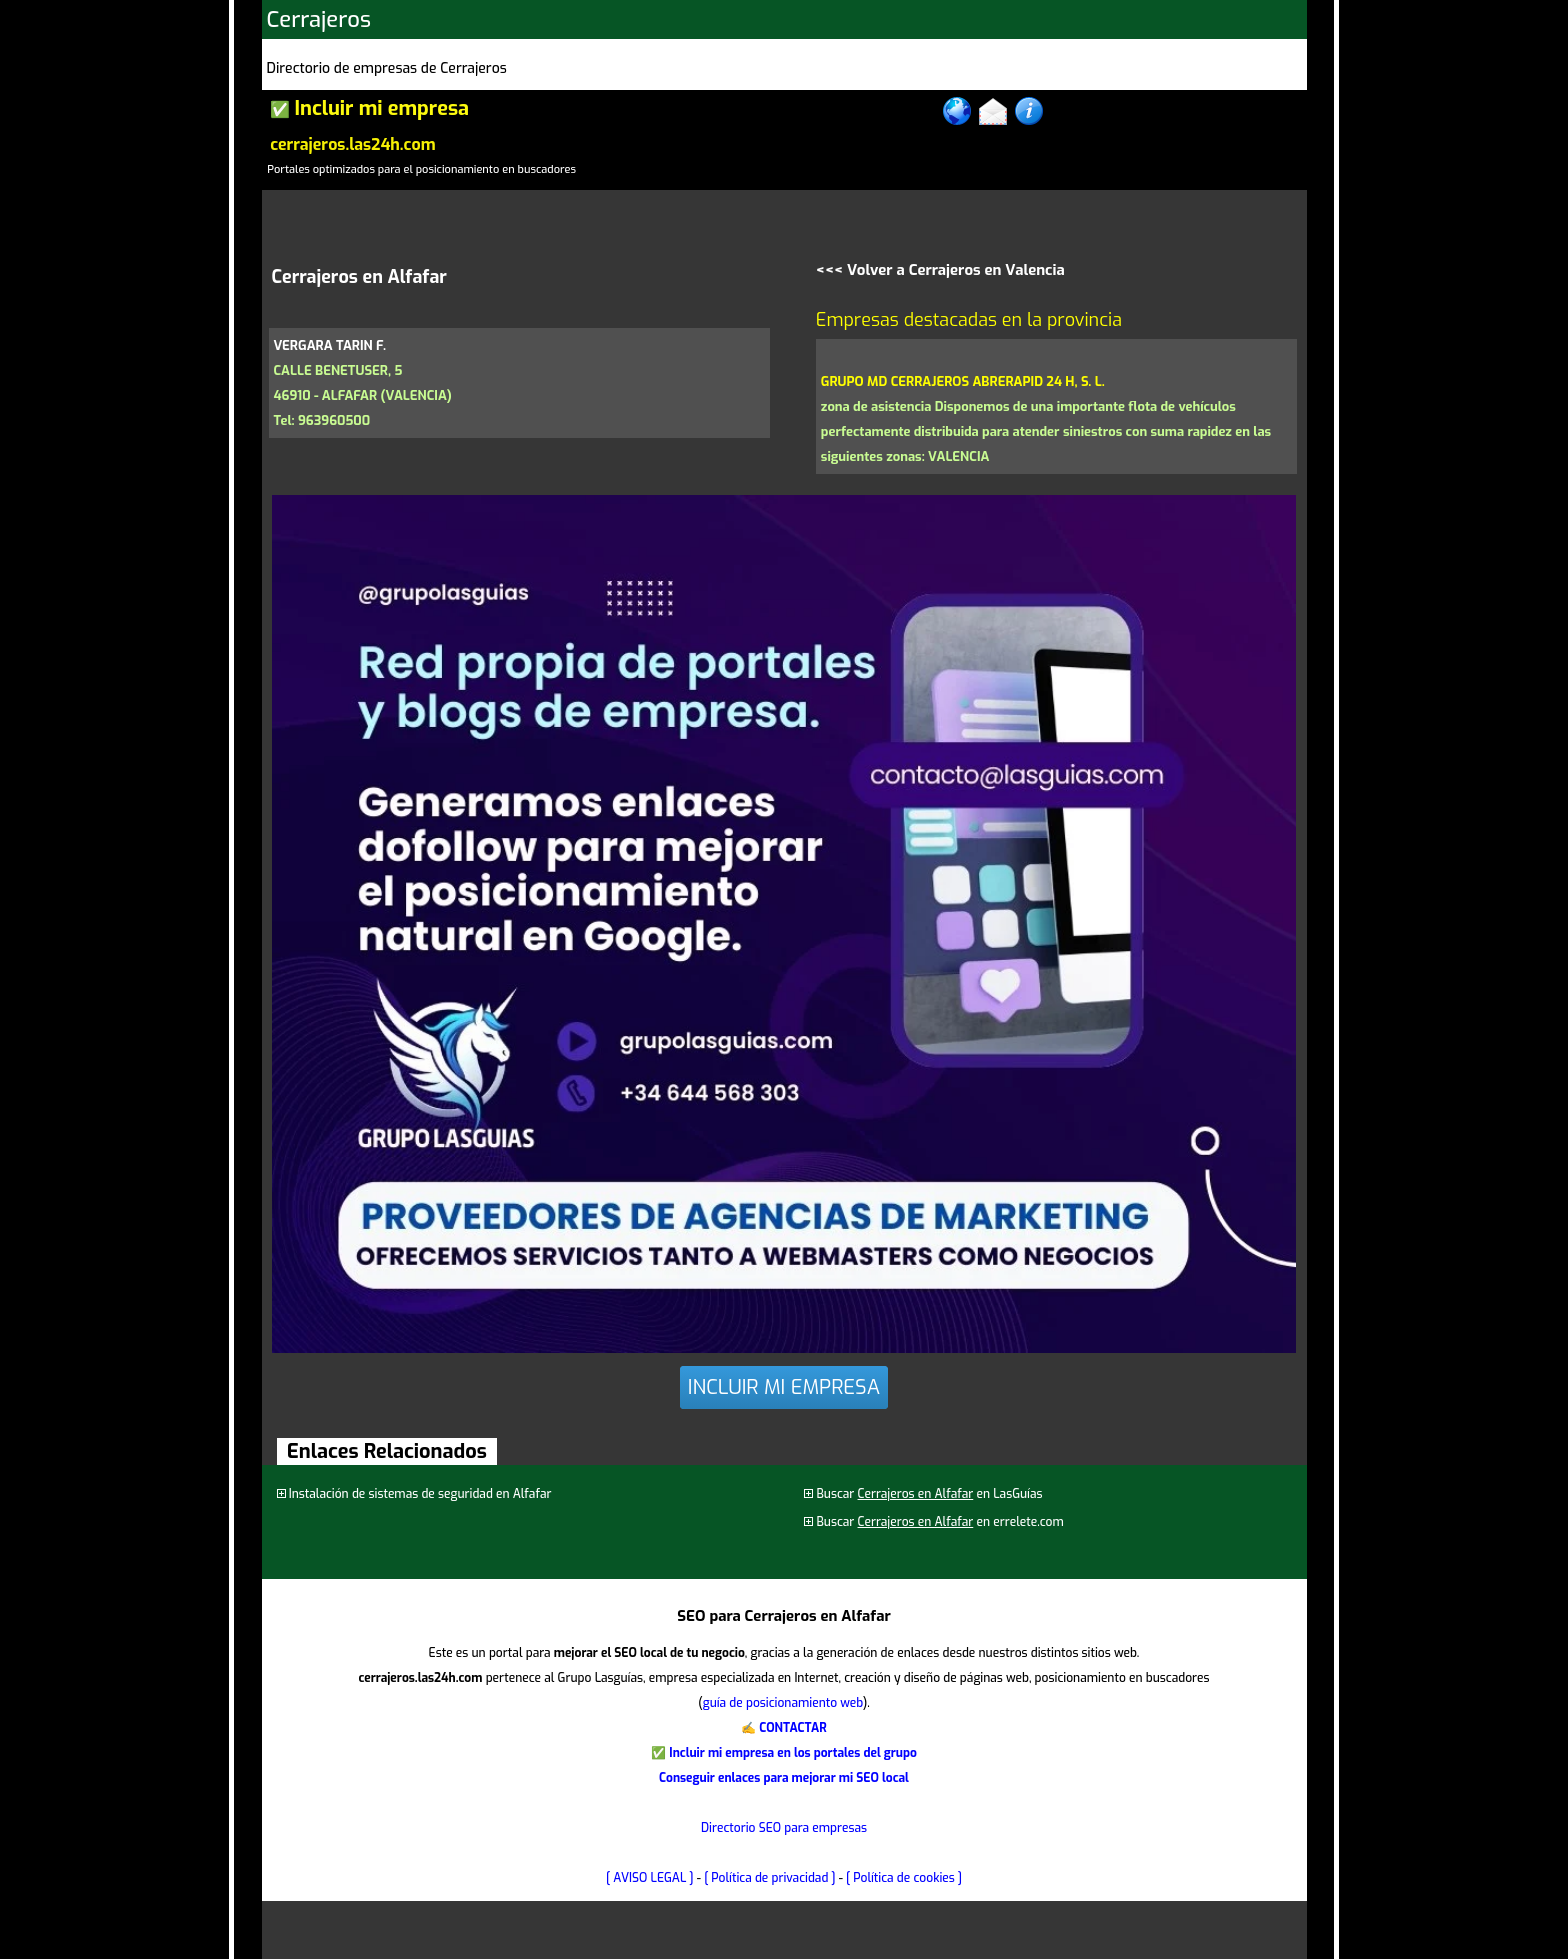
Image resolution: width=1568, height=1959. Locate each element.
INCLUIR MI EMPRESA (784, 1387)
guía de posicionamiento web (783, 1703)
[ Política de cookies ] (904, 1878)
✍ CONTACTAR (784, 1728)
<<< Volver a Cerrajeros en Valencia (940, 270)
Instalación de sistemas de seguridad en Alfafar (420, 1494)
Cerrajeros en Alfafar (916, 1494)
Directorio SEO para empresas (784, 1828)
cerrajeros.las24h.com (352, 144)
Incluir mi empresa (381, 108)
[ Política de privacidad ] (769, 1878)
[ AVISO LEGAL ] (650, 1878)
